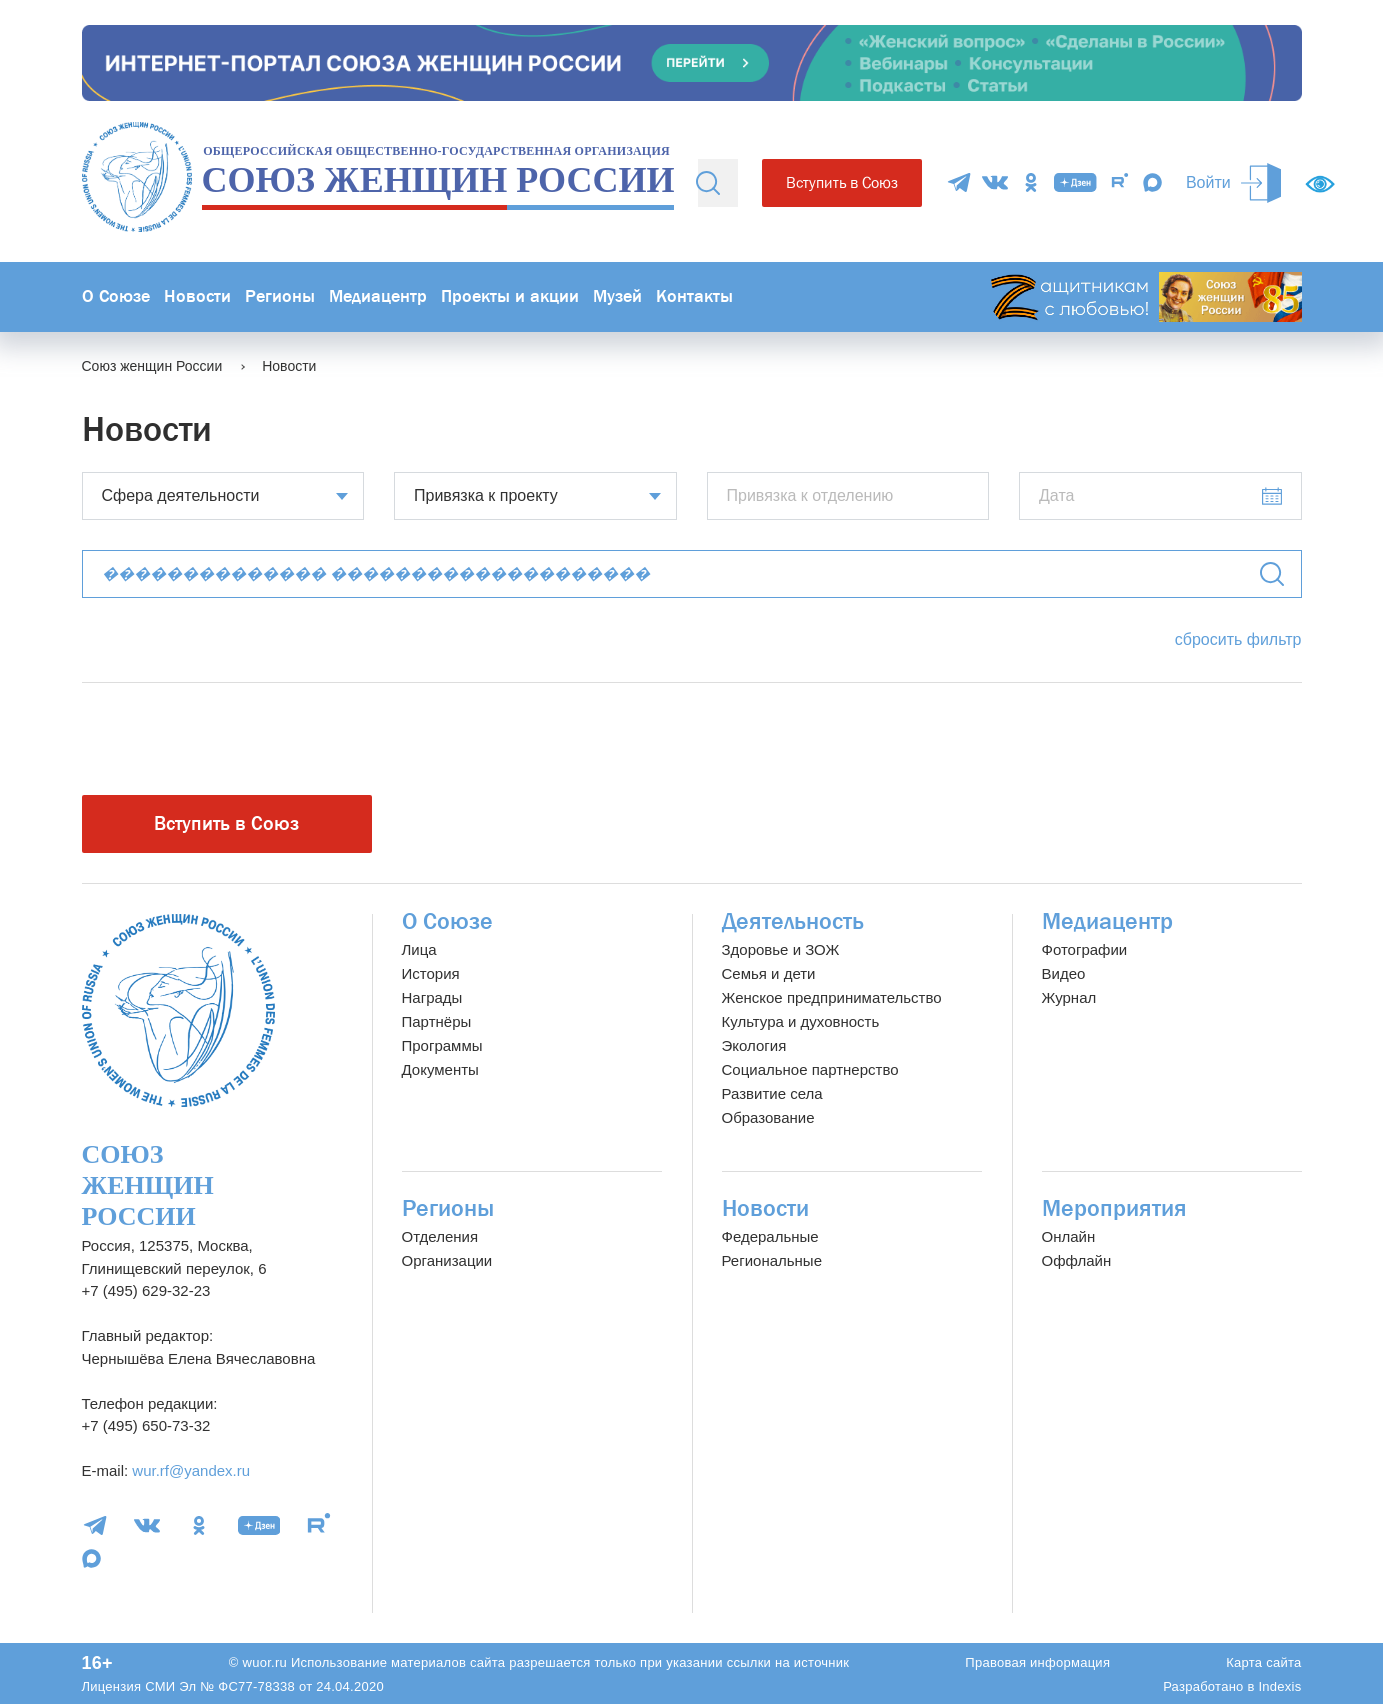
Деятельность (793, 921)
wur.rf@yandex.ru (191, 1470)
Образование (768, 1117)
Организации (447, 1260)
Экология (754, 1045)
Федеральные (770, 1236)
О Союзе (116, 296)
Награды (432, 997)
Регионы (280, 296)
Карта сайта (1263, 1662)
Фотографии (1085, 949)
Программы (442, 1045)
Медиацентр (378, 296)
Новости (197, 296)
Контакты (694, 296)
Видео (1064, 973)
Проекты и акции (510, 296)
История (431, 973)
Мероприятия (1114, 1208)
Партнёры (437, 1021)
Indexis (1279, 1686)
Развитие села (772, 1093)
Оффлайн (1077, 1260)
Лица (419, 949)
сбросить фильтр (1238, 639)
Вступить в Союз (842, 182)
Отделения (440, 1236)
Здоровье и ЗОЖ (781, 949)
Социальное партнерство (810, 1069)
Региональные (772, 1260)
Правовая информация (1037, 1662)
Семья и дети (769, 973)
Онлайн (1069, 1236)
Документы (440, 1069)
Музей (617, 296)
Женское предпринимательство (832, 997)
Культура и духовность (801, 1021)
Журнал (1069, 997)
